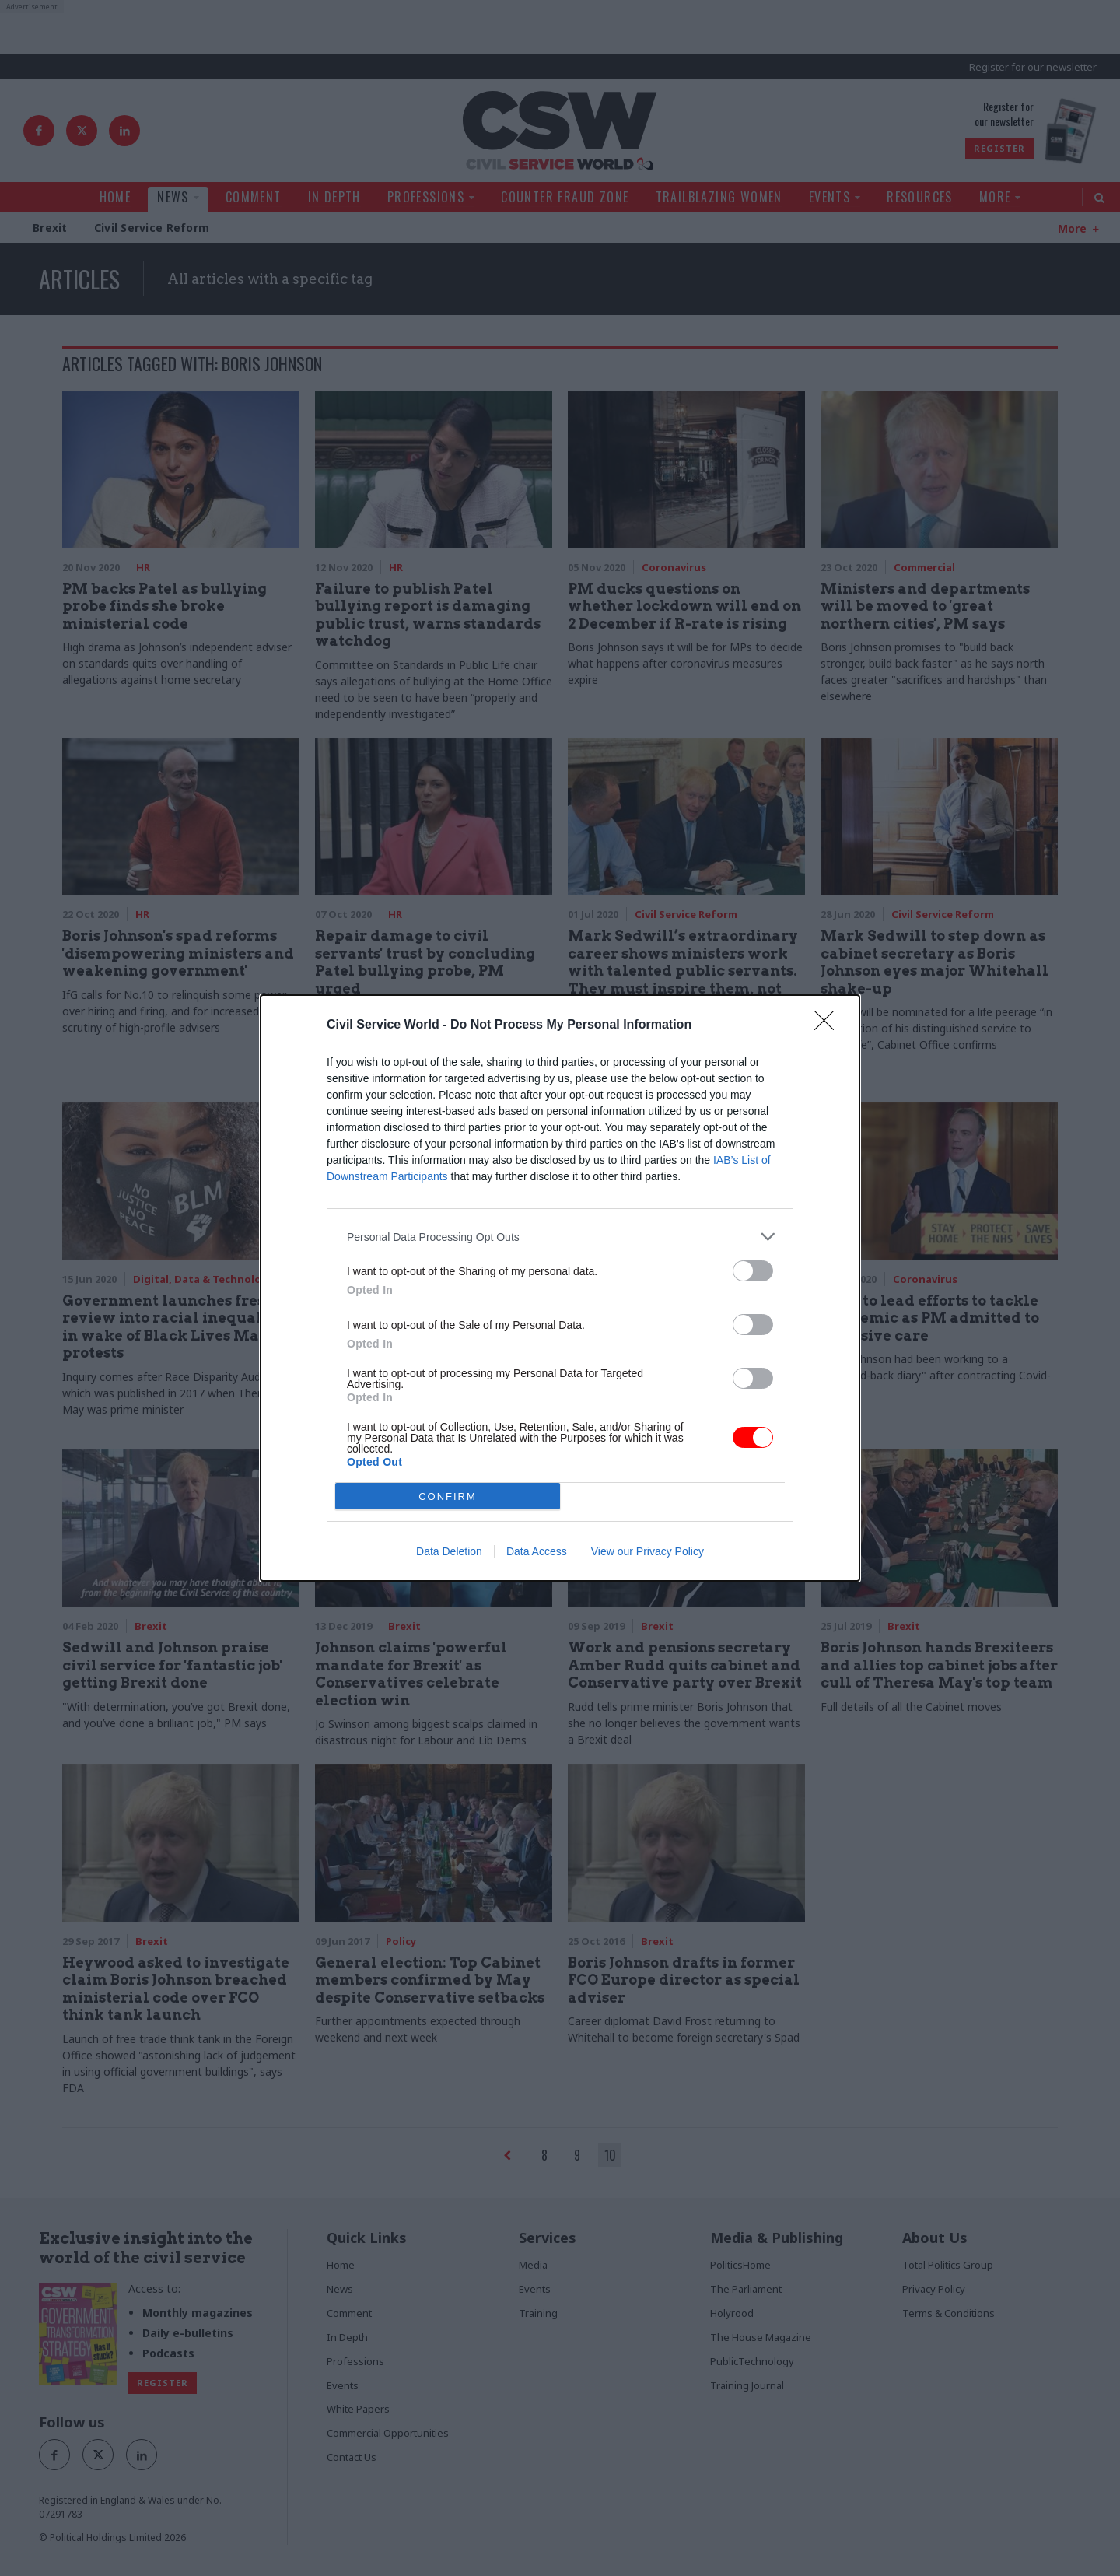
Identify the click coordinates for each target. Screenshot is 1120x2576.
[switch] (753, 1270)
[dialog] (560, 1288)
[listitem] (560, 1236)
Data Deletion (449, 1551)
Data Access (536, 1551)
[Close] (829, 1025)
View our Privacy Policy (647, 1551)
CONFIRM (447, 1496)
